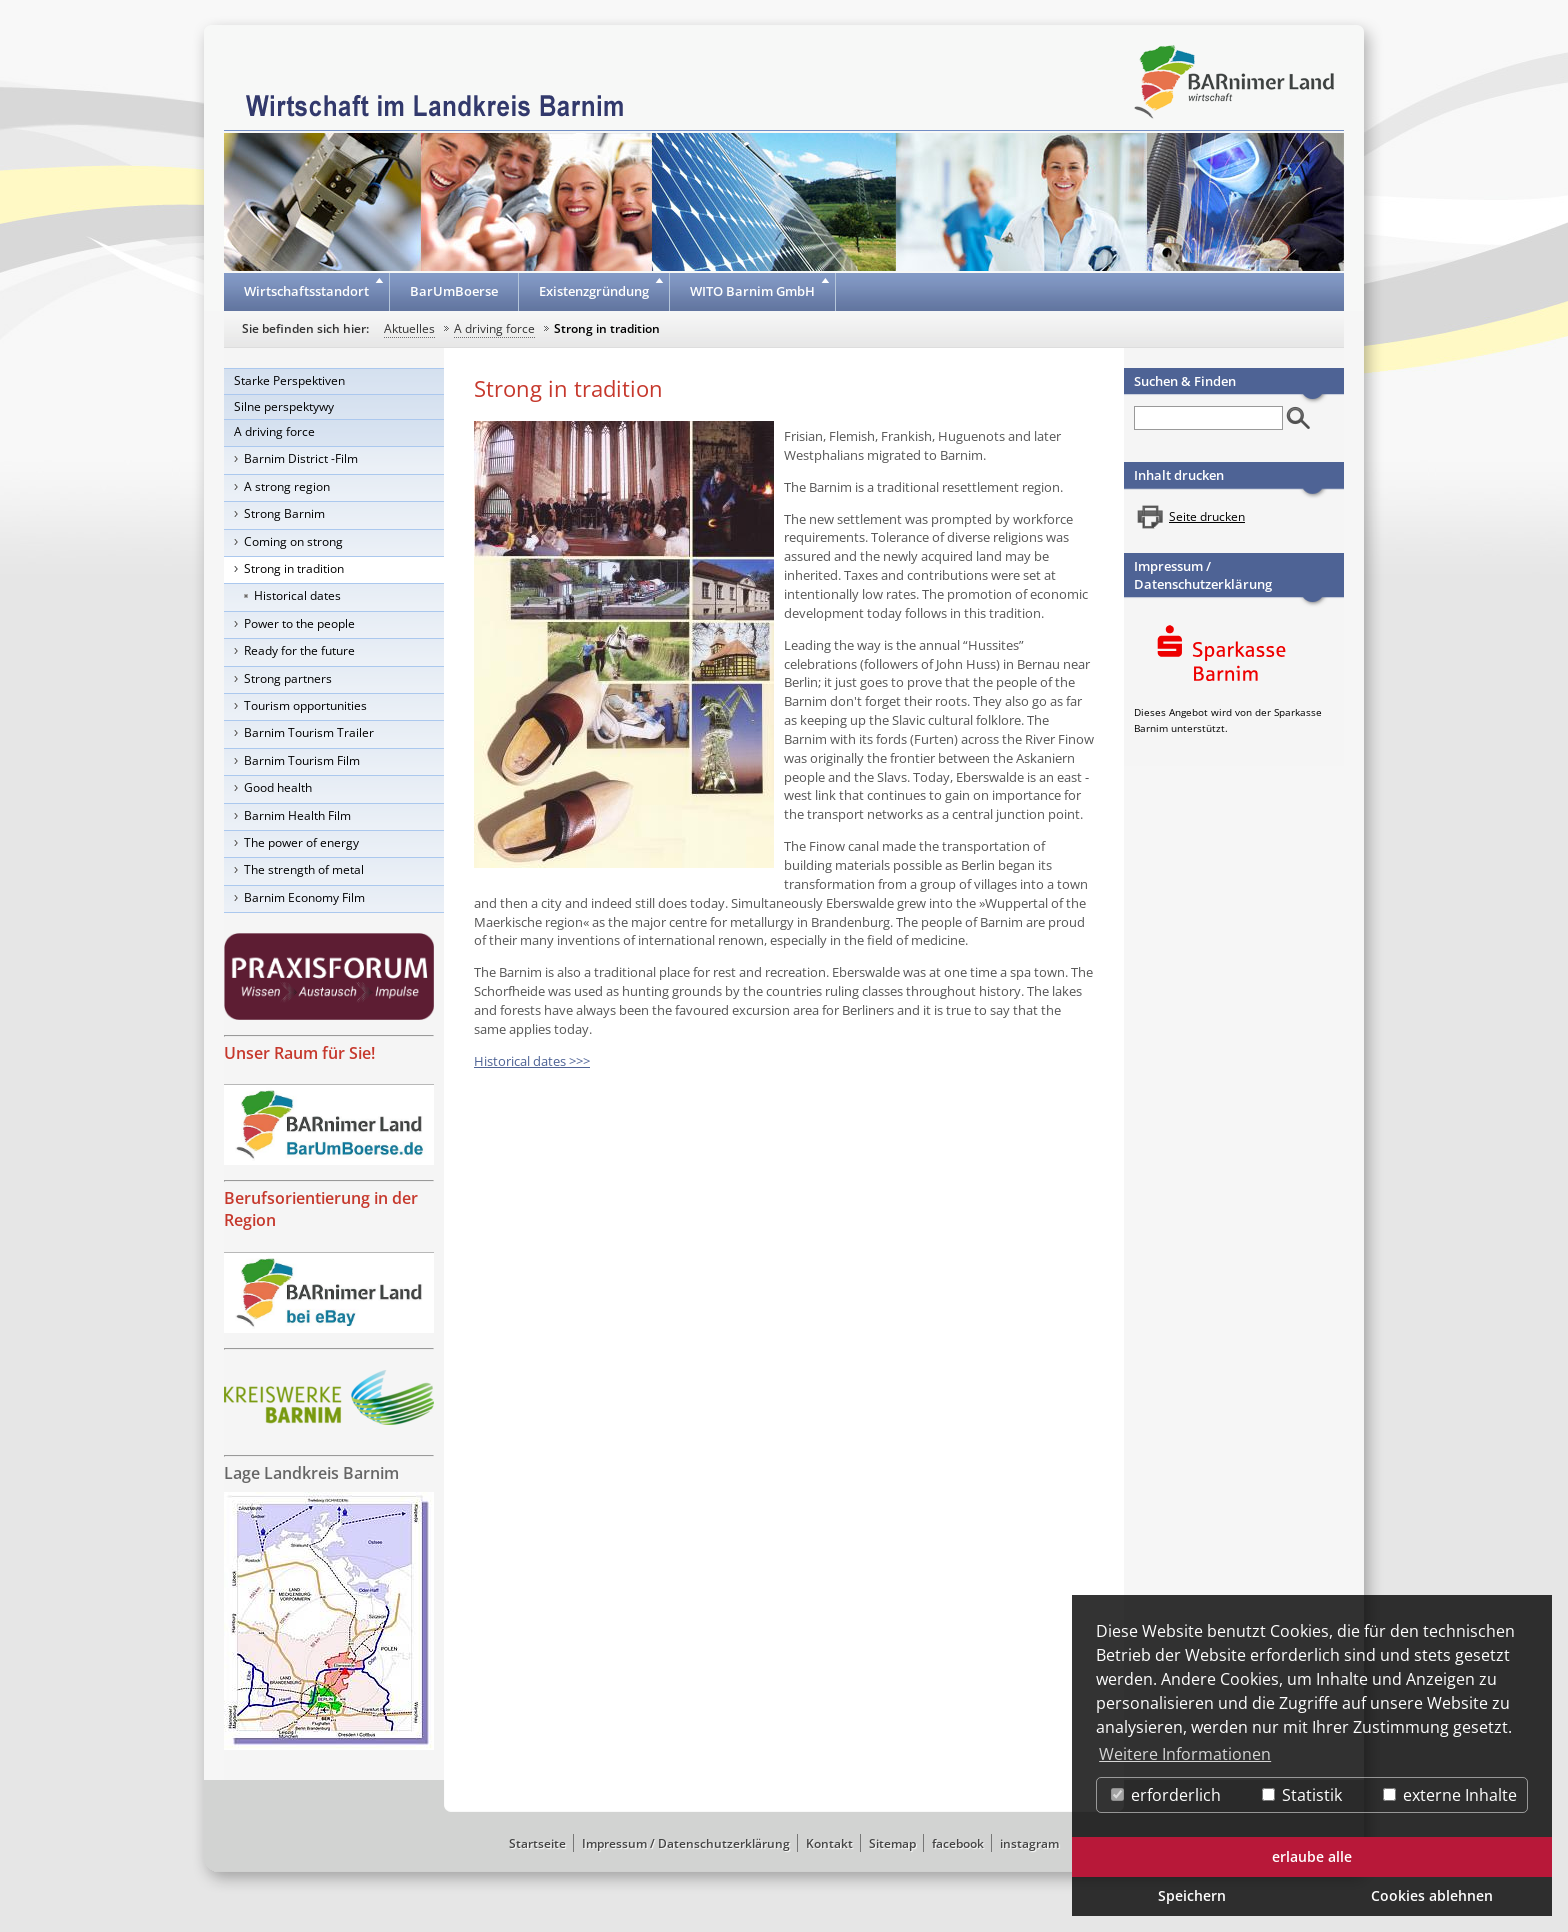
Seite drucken (1207, 516)
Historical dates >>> (532, 1061)
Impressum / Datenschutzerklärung (1203, 575)
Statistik (1302, 1795)
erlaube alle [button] (1312, 1856)
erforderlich (1166, 1795)
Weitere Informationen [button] (1185, 1754)
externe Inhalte (1450, 1795)
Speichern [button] (1192, 1895)
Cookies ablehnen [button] (1432, 1895)
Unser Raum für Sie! (299, 1053)
